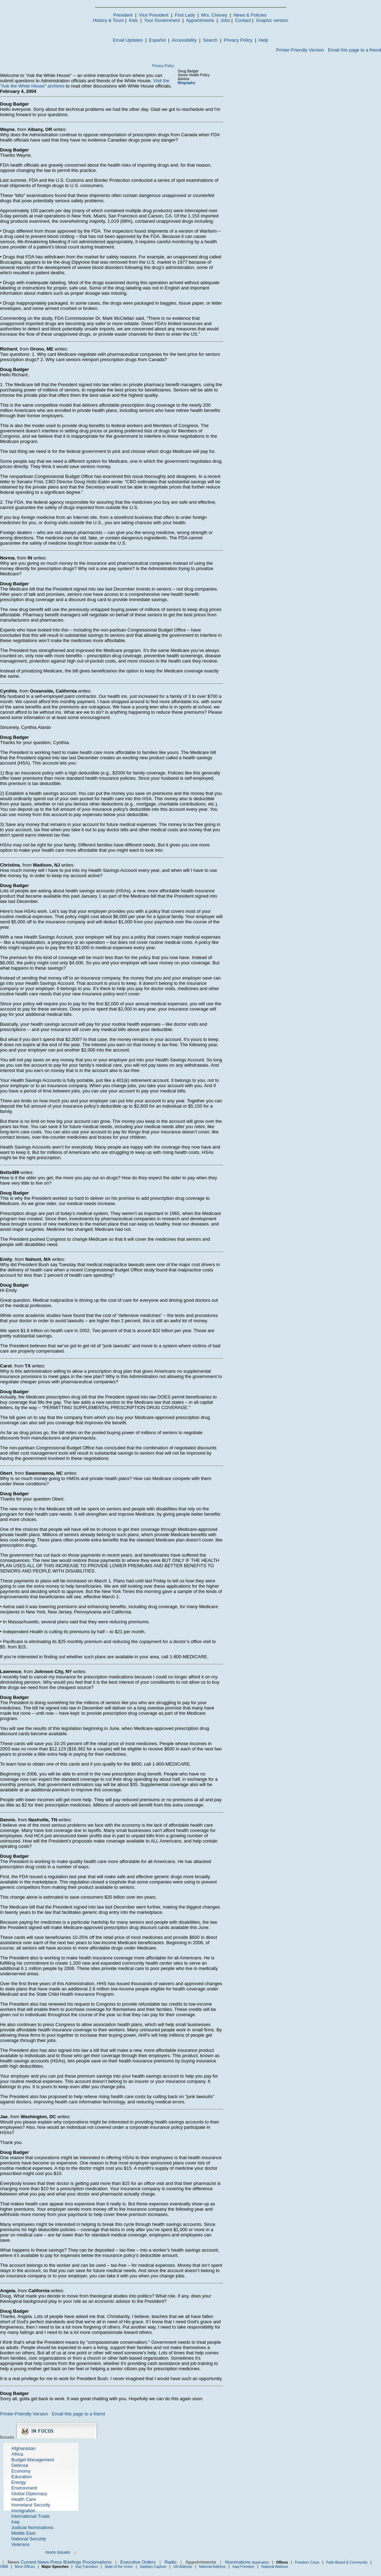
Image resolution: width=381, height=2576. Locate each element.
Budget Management (32, 2459)
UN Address (182, 2567)
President (123, 15)
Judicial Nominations (32, 2527)
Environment (24, 2488)
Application (260, 2562)
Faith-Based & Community (347, 2562)
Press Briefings (65, 2562)
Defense (19, 2465)
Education (21, 2476)
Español (157, 40)
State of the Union (119, 2567)
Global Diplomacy (29, 2493)
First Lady (185, 15)
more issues (57, 2552)
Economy (20, 2471)
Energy (18, 2482)
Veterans (20, 2544)
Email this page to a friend (354, 50)
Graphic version (272, 20)
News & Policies (250, 15)
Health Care (23, 2499)
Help (263, 40)
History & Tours (108, 20)
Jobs (225, 20)
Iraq (15, 2521)
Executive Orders (138, 2562)
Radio (170, 2562)
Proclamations (96, 2562)
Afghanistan (23, 2448)
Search (210, 40)
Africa (17, 2454)
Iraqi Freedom (243, 2567)
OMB (4, 2567)
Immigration (23, 2510)
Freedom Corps (307, 2562)
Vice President (154, 15)
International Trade (30, 2516)
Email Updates (128, 40)
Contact (243, 20)
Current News (35, 2562)
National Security (28, 2538)
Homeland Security (30, 2505)
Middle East (23, 2533)
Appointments (200, 20)
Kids (133, 20)
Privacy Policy (238, 40)
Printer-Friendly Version (300, 50)
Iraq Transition (86, 2567)
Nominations (238, 2562)
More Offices (25, 2567)
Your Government (162, 20)
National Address (212, 2567)
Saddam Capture (153, 2567)
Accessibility (184, 40)
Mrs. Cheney (214, 15)
